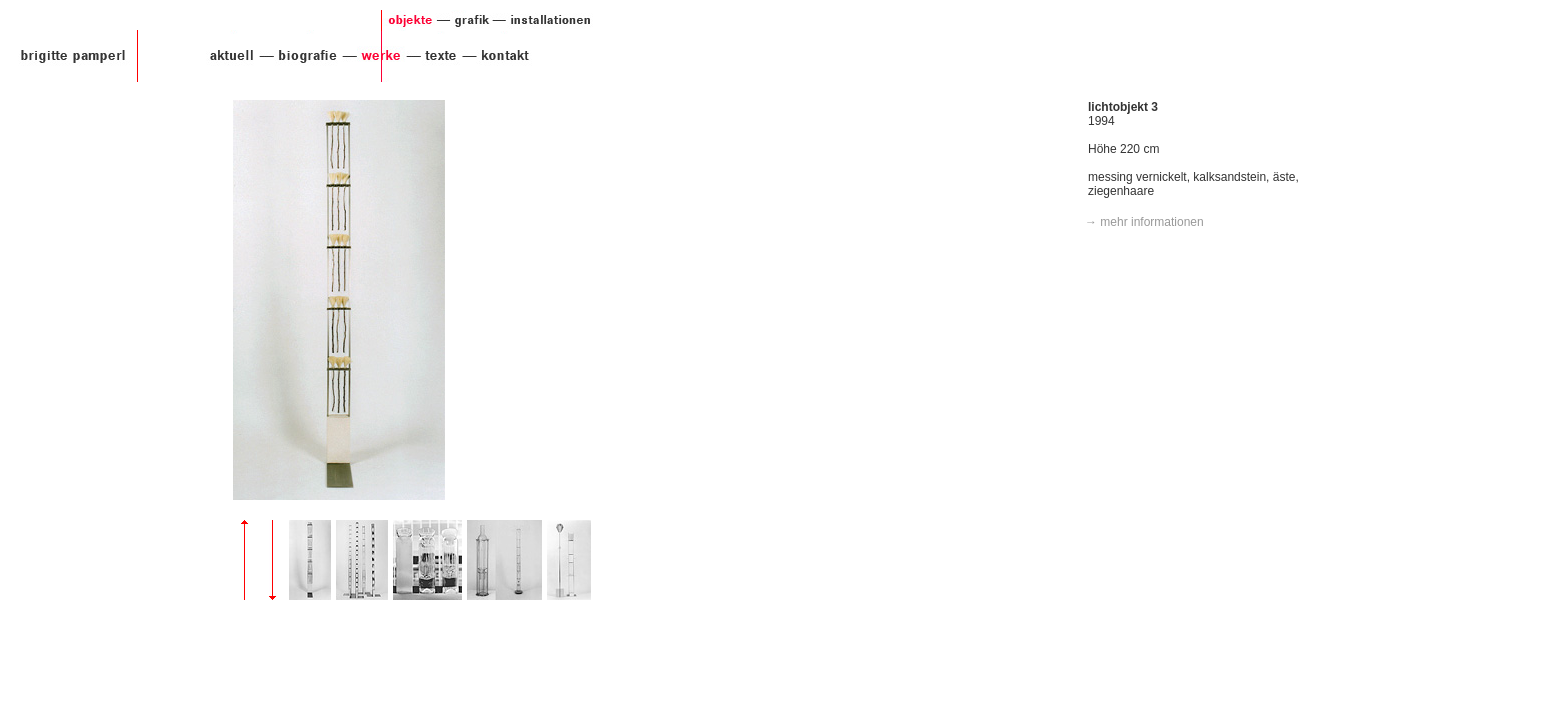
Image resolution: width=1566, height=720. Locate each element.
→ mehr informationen (1144, 222)
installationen (542, 20)
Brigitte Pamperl (73, 56)
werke (373, 56)
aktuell (228, 56)
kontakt (499, 56)
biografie (299, 56)
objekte (408, 20)
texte (432, 56)
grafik (463, 20)
